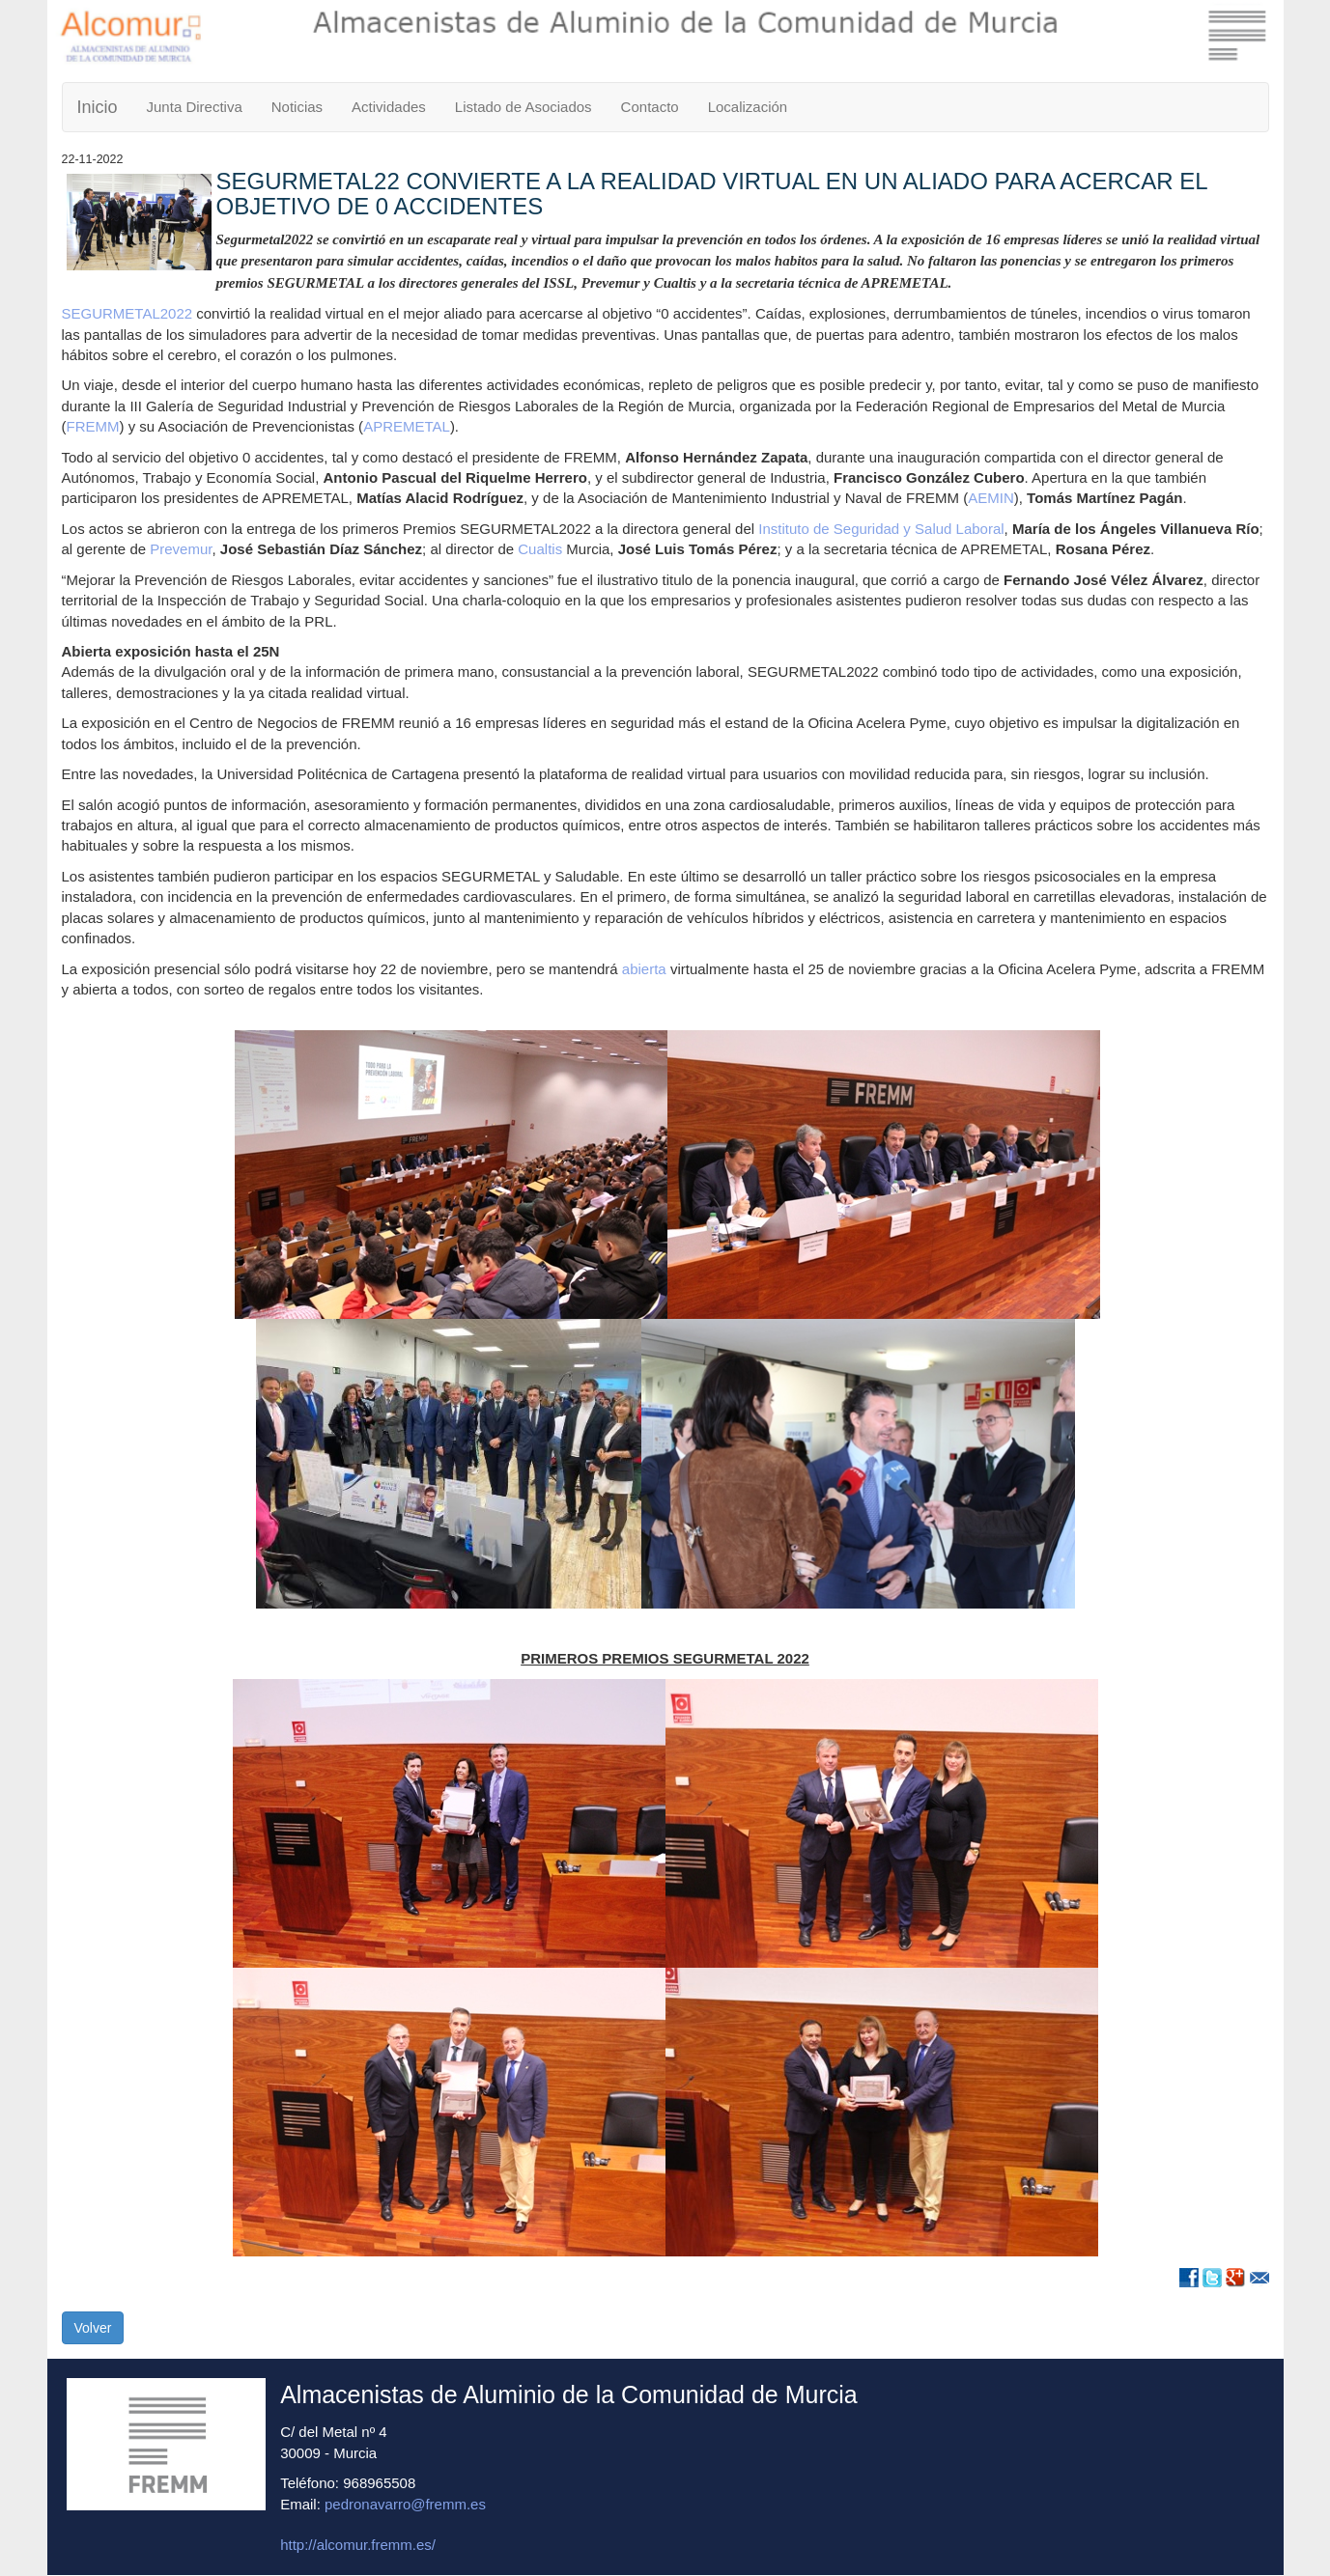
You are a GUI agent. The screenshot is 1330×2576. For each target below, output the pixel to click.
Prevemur (181, 549)
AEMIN (991, 498)
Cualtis (540, 549)
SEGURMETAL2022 (127, 313)
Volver (93, 2328)
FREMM (93, 426)
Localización (748, 106)
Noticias (297, 106)
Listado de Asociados (523, 106)
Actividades (389, 106)
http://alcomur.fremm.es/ (358, 2544)
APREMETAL (406, 426)
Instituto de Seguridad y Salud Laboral (881, 528)
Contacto (650, 106)
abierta (644, 969)
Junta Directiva (194, 106)
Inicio (97, 107)
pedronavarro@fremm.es (405, 2504)
